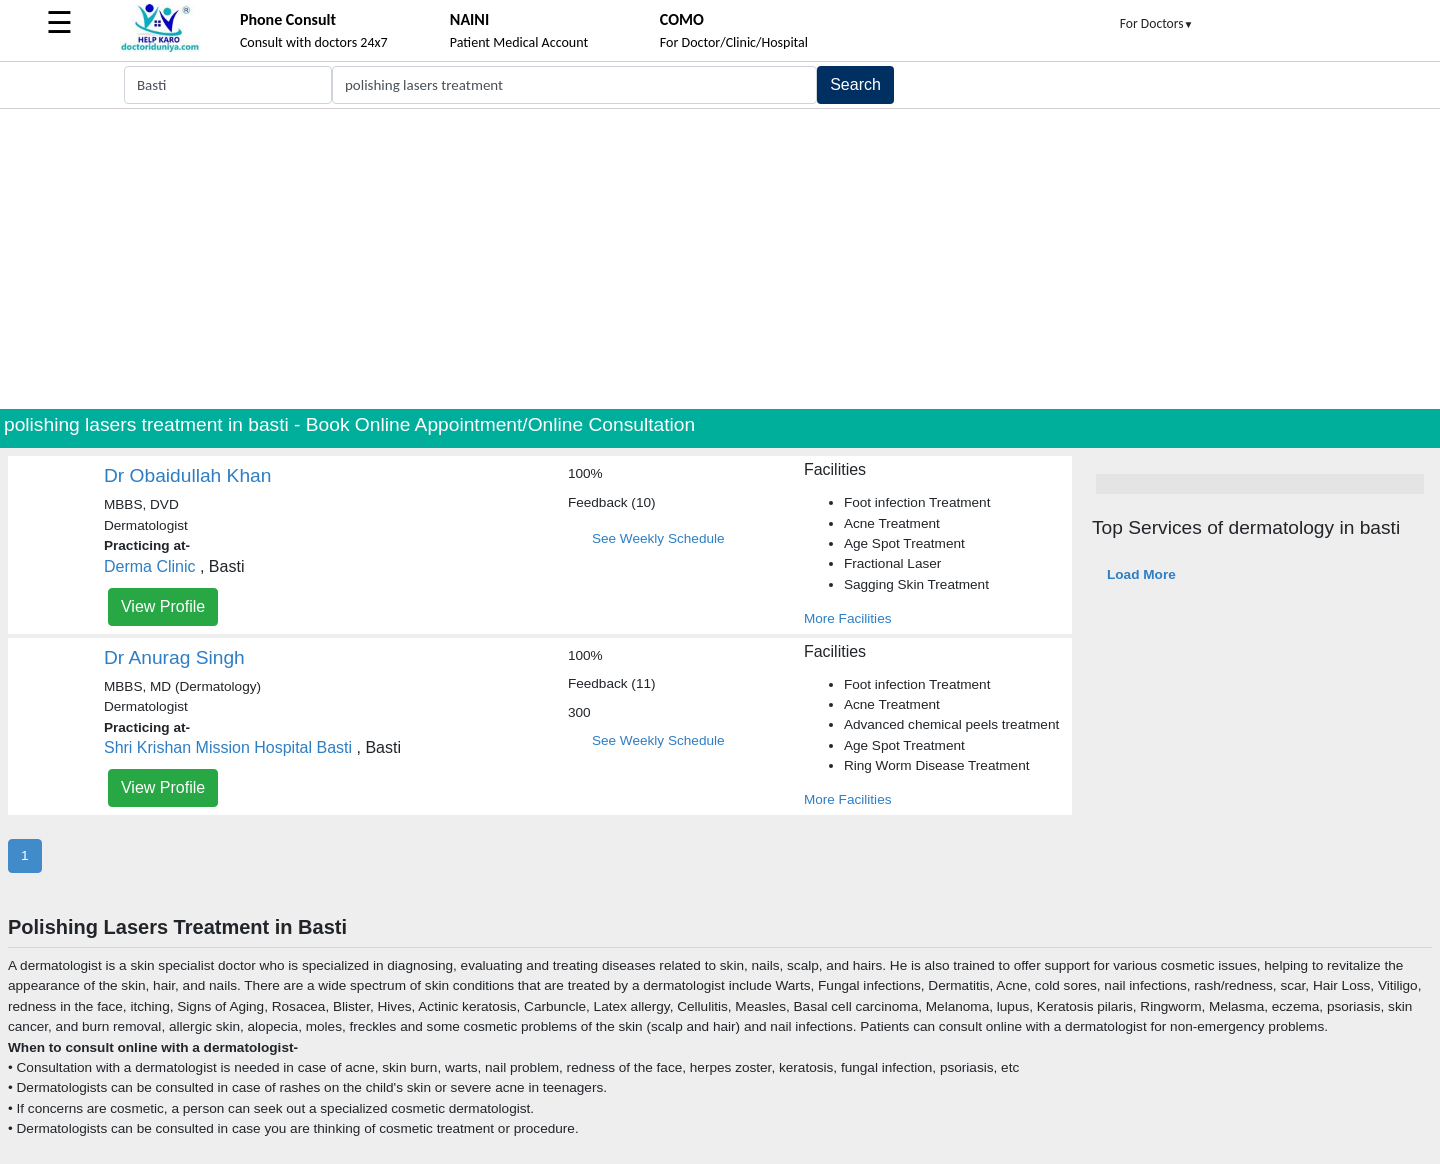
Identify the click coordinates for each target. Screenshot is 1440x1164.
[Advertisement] (720, 259)
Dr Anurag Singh (174, 657)
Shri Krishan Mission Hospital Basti (228, 747)
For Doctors (1157, 23)
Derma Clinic (150, 566)
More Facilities (848, 618)
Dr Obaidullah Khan (187, 475)
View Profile (163, 606)
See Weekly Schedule (658, 538)
